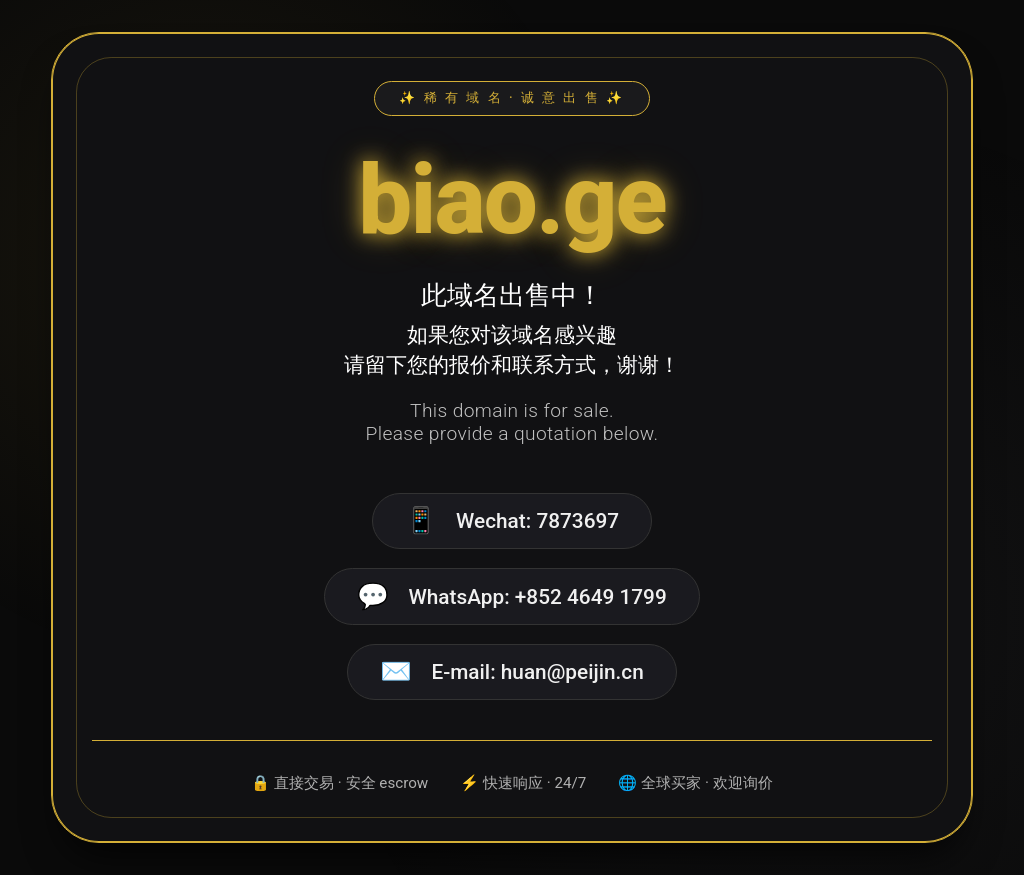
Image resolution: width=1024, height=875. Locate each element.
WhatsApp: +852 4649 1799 (537, 597)
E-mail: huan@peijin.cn (537, 672)
